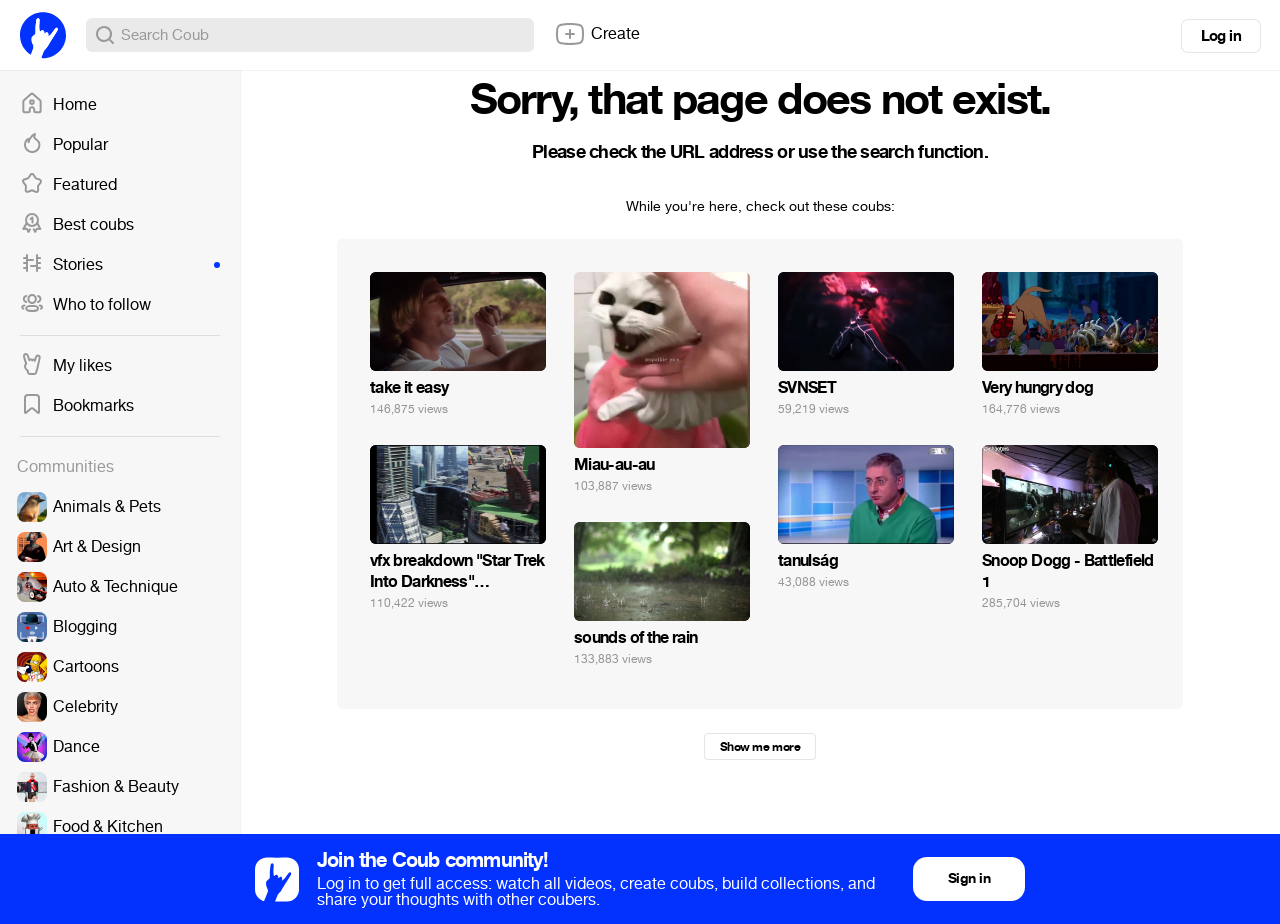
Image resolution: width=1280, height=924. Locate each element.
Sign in (969, 878)
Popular (64, 145)
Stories (120, 265)
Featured (68, 185)
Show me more (760, 747)
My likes (66, 366)
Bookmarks (77, 406)
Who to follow (85, 305)
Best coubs (77, 225)
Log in (1221, 36)
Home (58, 105)
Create (597, 34)
